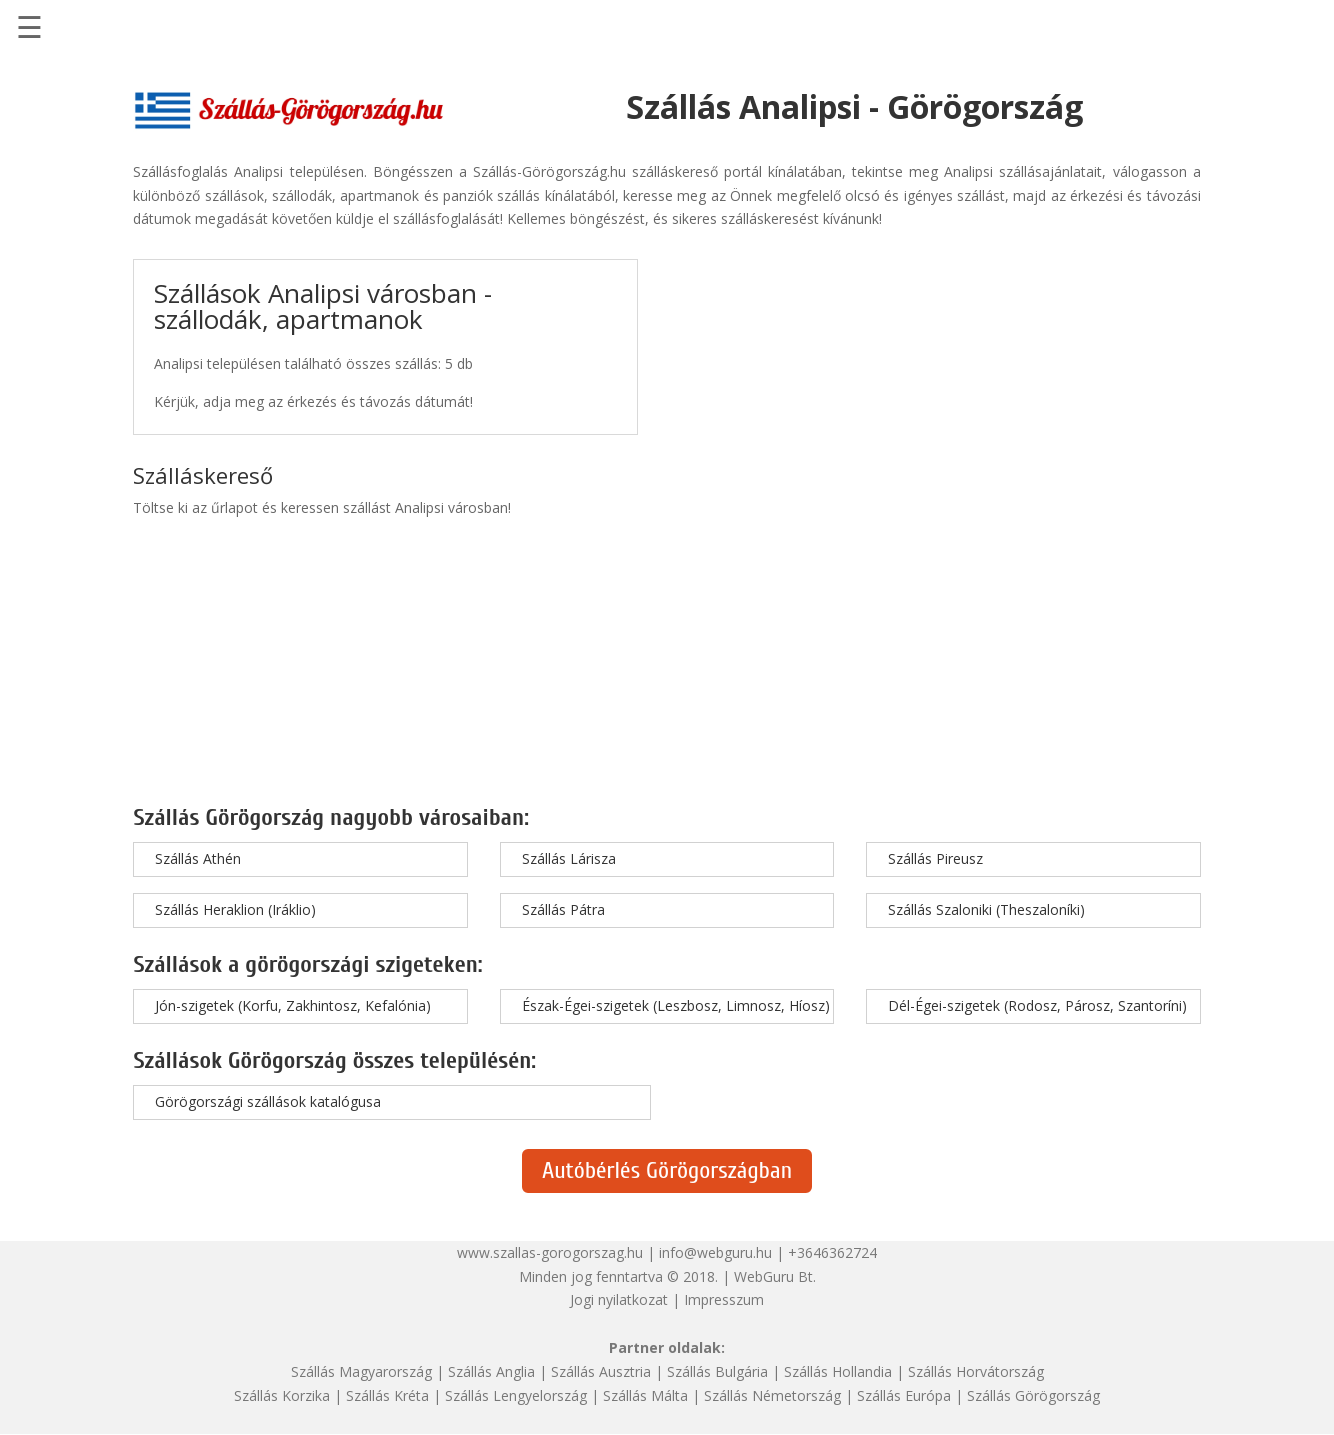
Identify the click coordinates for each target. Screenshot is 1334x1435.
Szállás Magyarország (361, 1371)
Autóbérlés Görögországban (667, 1170)
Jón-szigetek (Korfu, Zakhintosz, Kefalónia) (293, 1005)
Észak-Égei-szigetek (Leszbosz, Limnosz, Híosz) (676, 1005)
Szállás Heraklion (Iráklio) (235, 909)
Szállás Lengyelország (516, 1395)
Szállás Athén (198, 858)
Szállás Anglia (491, 1371)
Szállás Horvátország (976, 1371)
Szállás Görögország (1033, 1395)
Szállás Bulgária (717, 1371)
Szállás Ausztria (601, 1371)
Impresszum (724, 1299)
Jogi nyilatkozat (619, 1299)
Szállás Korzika (282, 1395)
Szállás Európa (904, 1395)
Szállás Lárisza (569, 858)
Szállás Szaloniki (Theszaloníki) (986, 909)
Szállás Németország (772, 1395)
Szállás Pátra (563, 909)
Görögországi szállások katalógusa (268, 1101)
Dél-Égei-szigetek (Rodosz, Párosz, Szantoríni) (1037, 1005)
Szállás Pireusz (935, 858)
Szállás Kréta (387, 1395)
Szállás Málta (645, 1395)
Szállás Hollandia (838, 1371)
